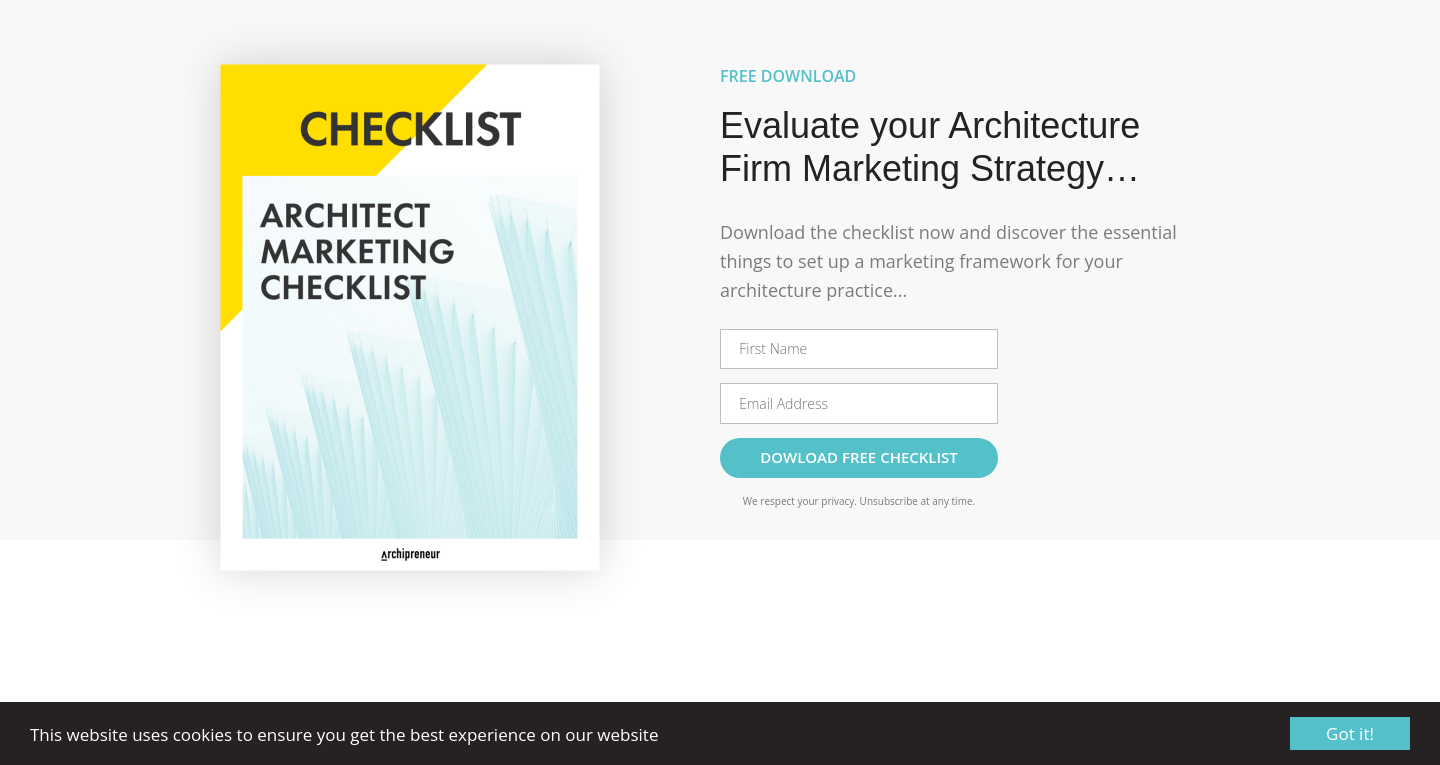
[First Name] (859, 349)
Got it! (1350, 733)
